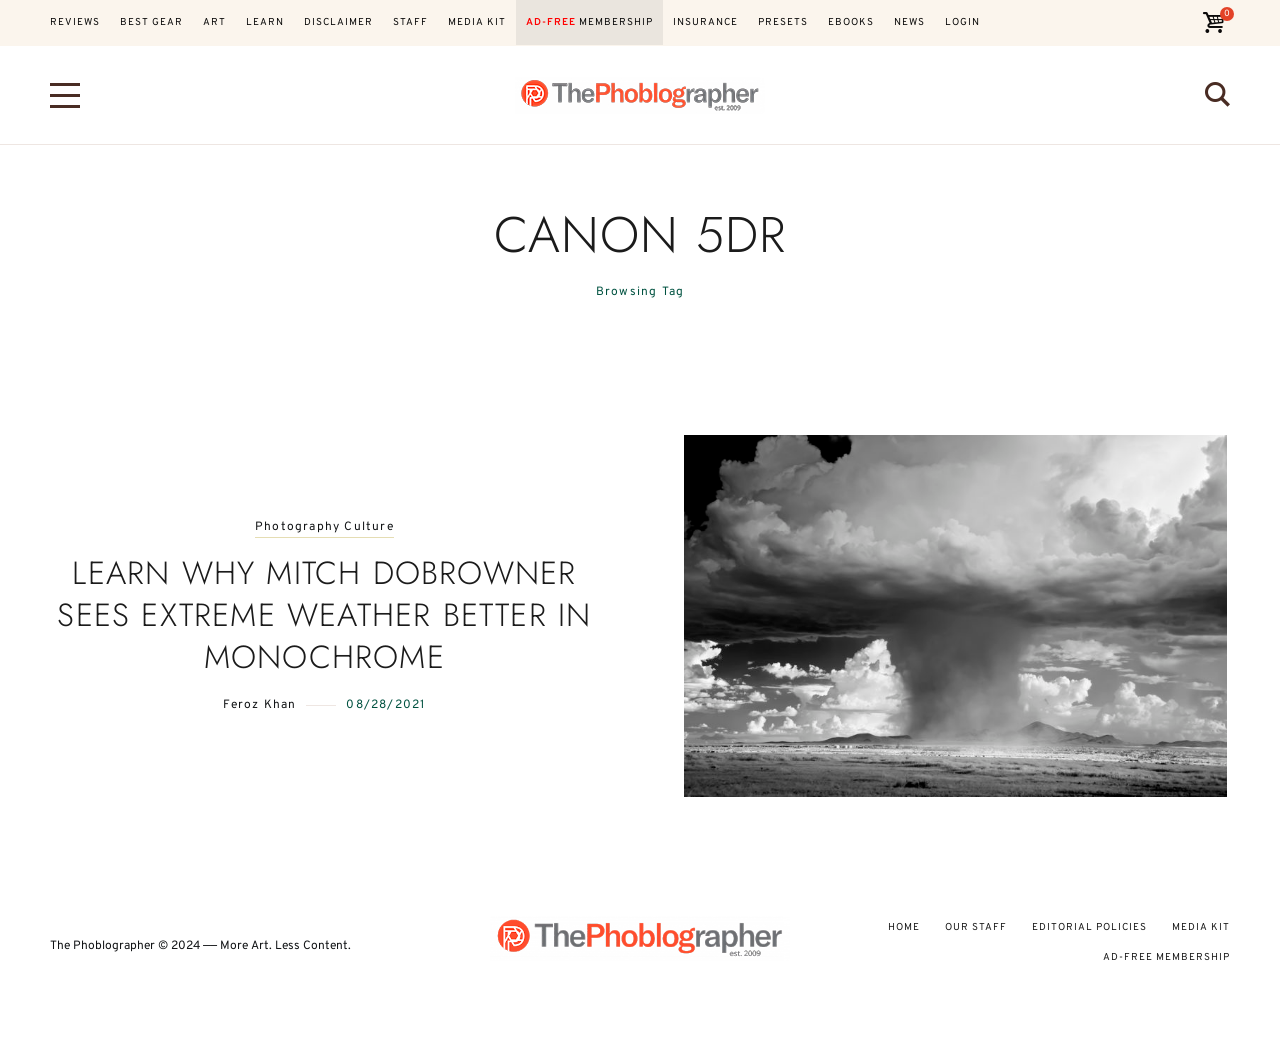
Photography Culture (324, 527)
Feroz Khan (259, 705)
